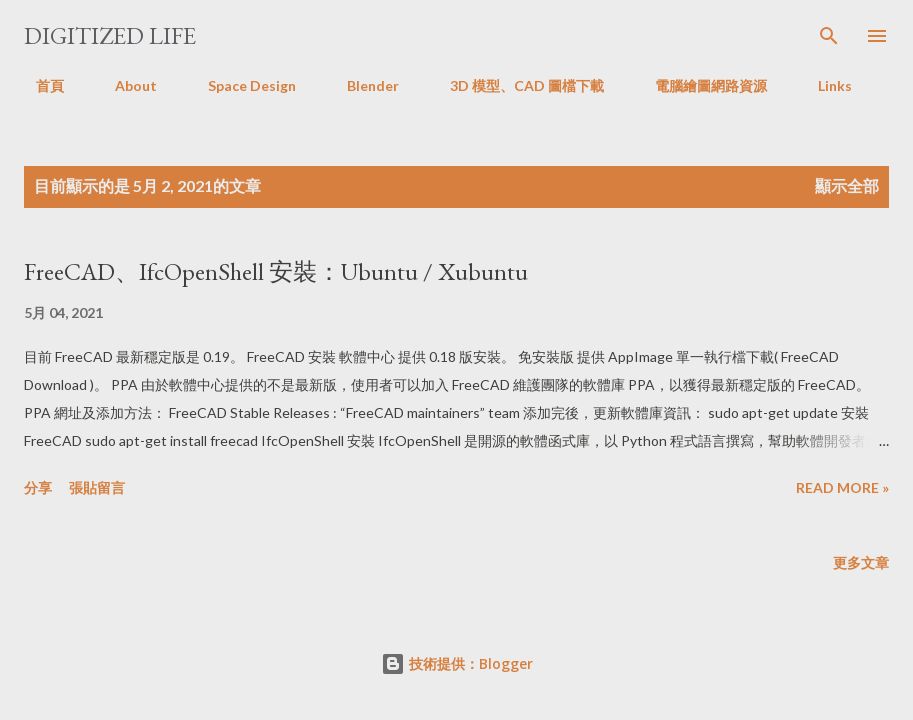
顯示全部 (847, 185)
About (124, 85)
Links (823, 85)
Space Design (240, 85)
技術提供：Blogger (457, 663)
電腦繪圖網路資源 (699, 85)
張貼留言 (97, 487)
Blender (361, 85)
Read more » (842, 487)
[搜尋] (829, 36)
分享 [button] (38, 487)
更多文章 (861, 562)
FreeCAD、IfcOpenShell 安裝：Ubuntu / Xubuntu (276, 271)
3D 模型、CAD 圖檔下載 (515, 85)
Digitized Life (110, 35)
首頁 (38, 85)
